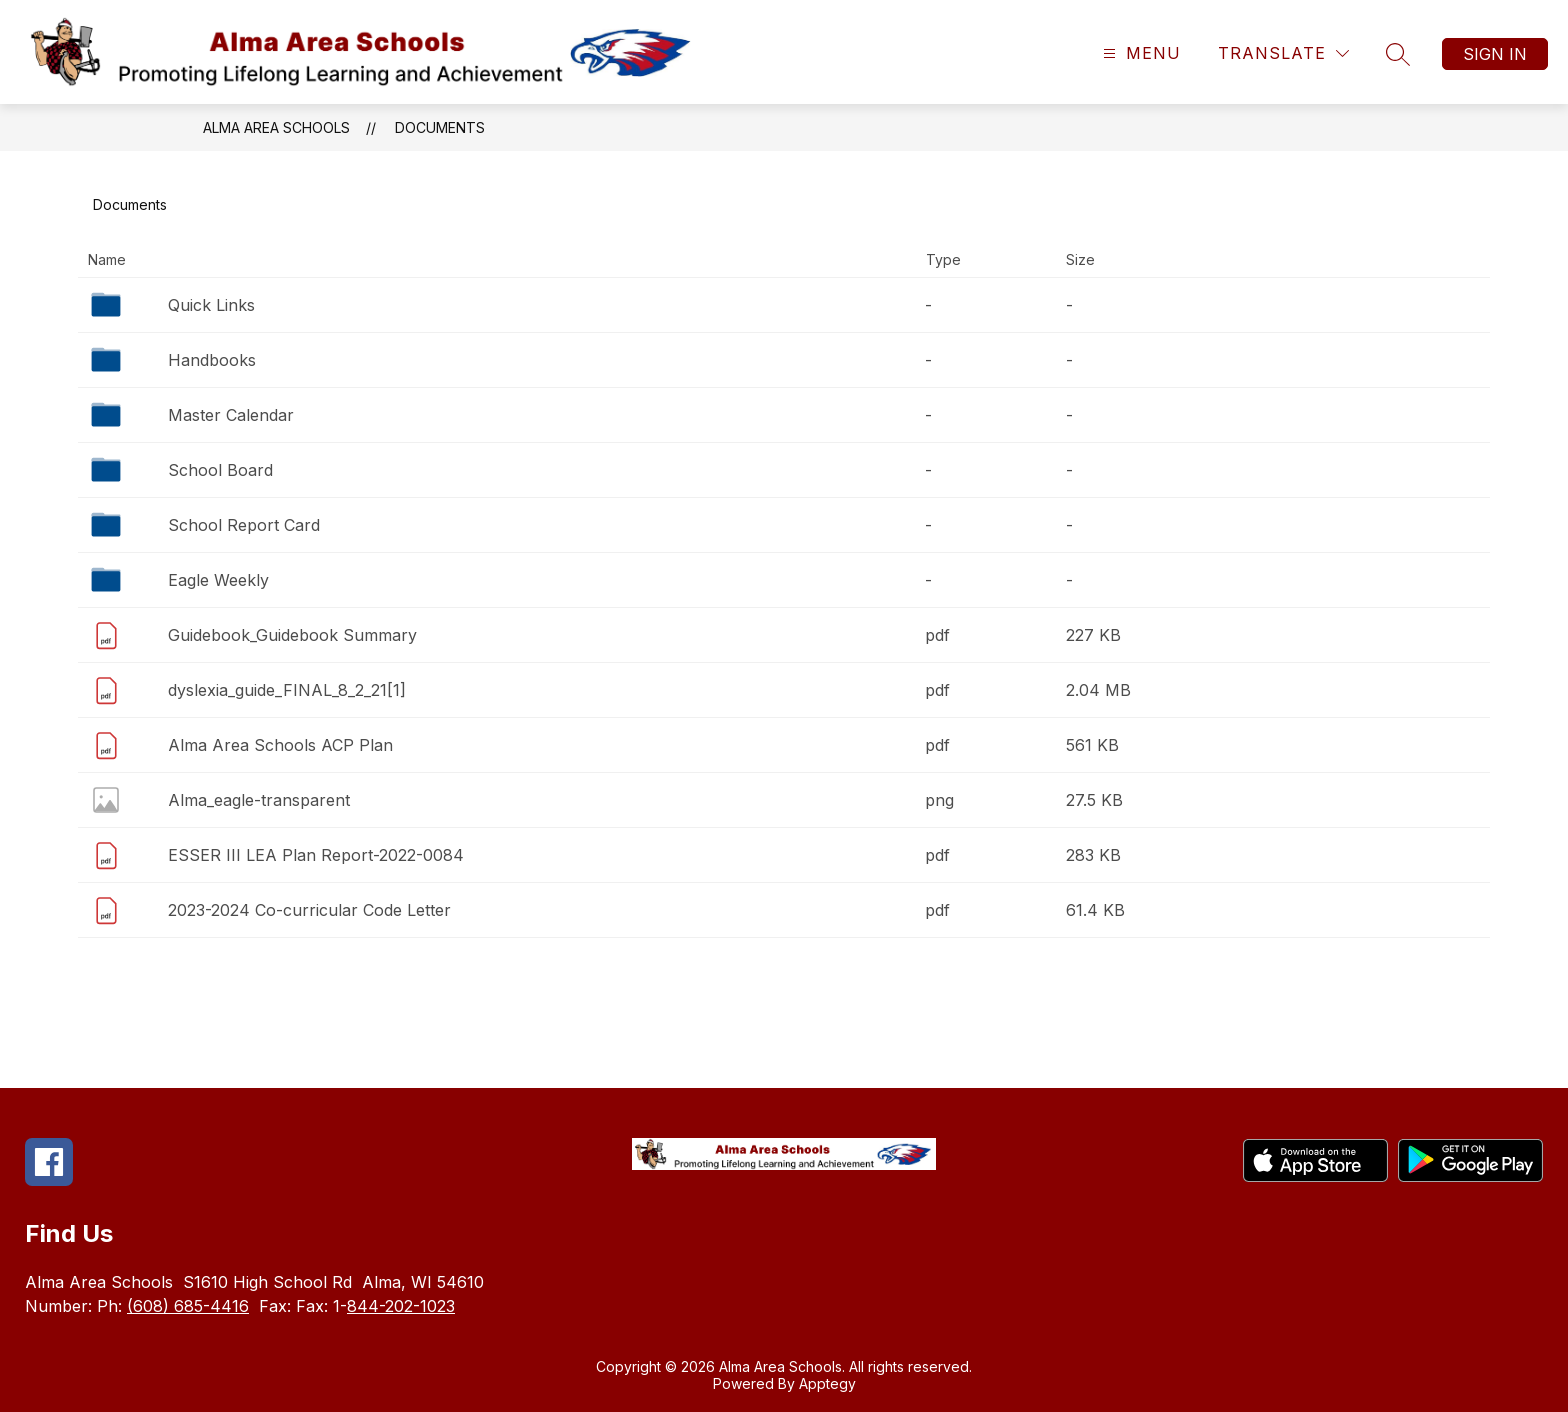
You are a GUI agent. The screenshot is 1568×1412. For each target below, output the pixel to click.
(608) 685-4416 (188, 1306)
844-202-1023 (401, 1306)
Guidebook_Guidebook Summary (292, 635)
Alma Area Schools (276, 127)
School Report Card (244, 525)
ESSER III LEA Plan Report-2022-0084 (316, 855)
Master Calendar (231, 415)
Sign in (1495, 54)
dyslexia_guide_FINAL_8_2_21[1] (287, 690)
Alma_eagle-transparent (259, 800)
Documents (440, 127)
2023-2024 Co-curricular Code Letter (309, 910)
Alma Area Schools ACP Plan (280, 745)
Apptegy (827, 1383)
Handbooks (212, 360)
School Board (220, 470)
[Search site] (1398, 54)
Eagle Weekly (218, 580)
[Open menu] (1139, 53)
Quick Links (211, 305)
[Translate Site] (1283, 53)
